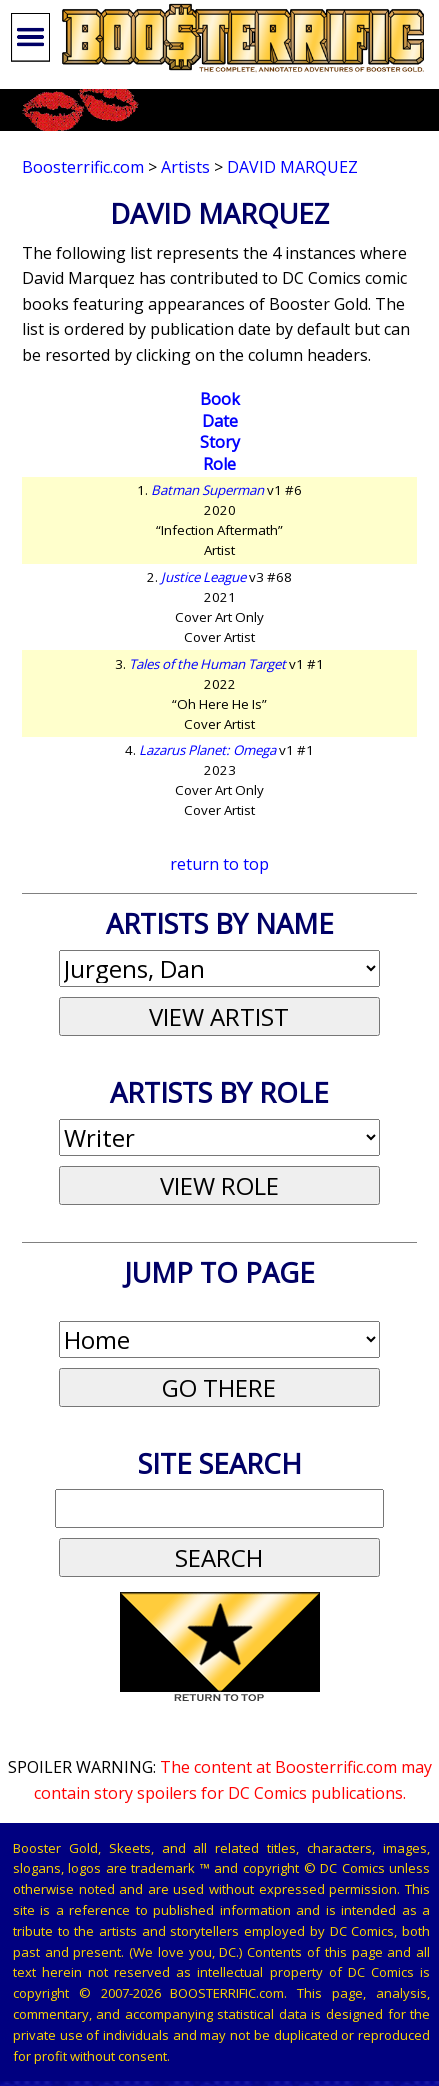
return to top (219, 864)
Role (219, 464)
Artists (185, 167)
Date (220, 421)
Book (220, 399)
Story (220, 442)
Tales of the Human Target (207, 664)
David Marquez (292, 167)
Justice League (203, 577)
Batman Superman (207, 490)
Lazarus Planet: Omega (207, 750)
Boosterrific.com (83, 167)
